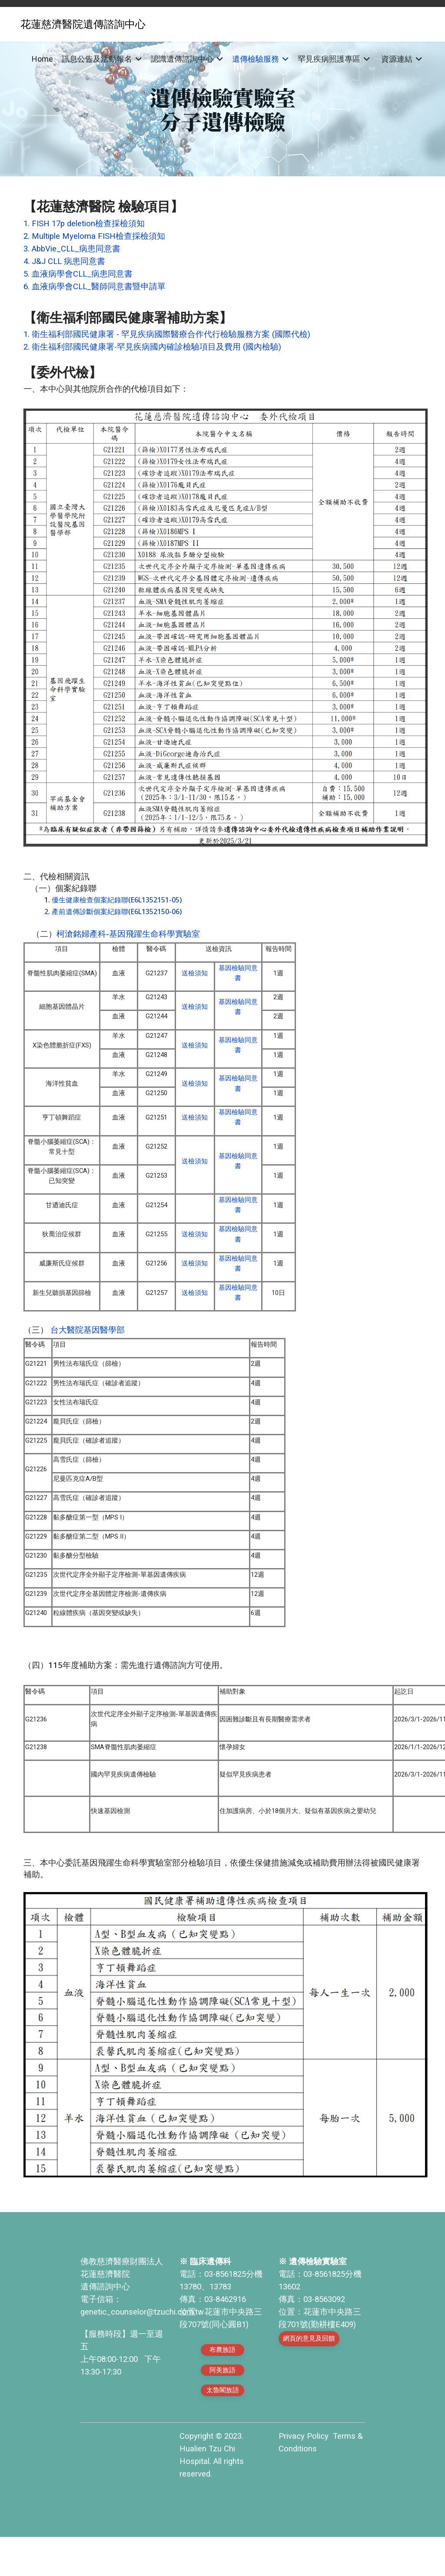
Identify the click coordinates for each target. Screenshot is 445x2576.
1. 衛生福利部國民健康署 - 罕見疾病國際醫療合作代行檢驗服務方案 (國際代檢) (166, 334)
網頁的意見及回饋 (309, 2377)
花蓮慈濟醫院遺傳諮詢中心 (83, 24)
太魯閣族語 (222, 2429)
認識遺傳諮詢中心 (182, 58)
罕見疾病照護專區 (329, 58)
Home (42, 58)
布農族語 (222, 2388)
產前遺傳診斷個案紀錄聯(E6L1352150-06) (117, 913)
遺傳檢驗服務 (255, 58)
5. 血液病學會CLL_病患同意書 (78, 274)
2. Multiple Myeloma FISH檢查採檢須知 (94, 236)
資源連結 (396, 58)
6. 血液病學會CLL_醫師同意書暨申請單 (94, 286)
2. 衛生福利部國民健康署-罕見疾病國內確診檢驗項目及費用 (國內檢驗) (152, 347)
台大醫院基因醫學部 (86, 1349)
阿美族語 (222, 2409)
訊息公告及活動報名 (97, 58)
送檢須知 (195, 976)
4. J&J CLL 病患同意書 (64, 261)
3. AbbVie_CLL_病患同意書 (71, 249)
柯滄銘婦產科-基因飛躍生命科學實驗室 (128, 935)
